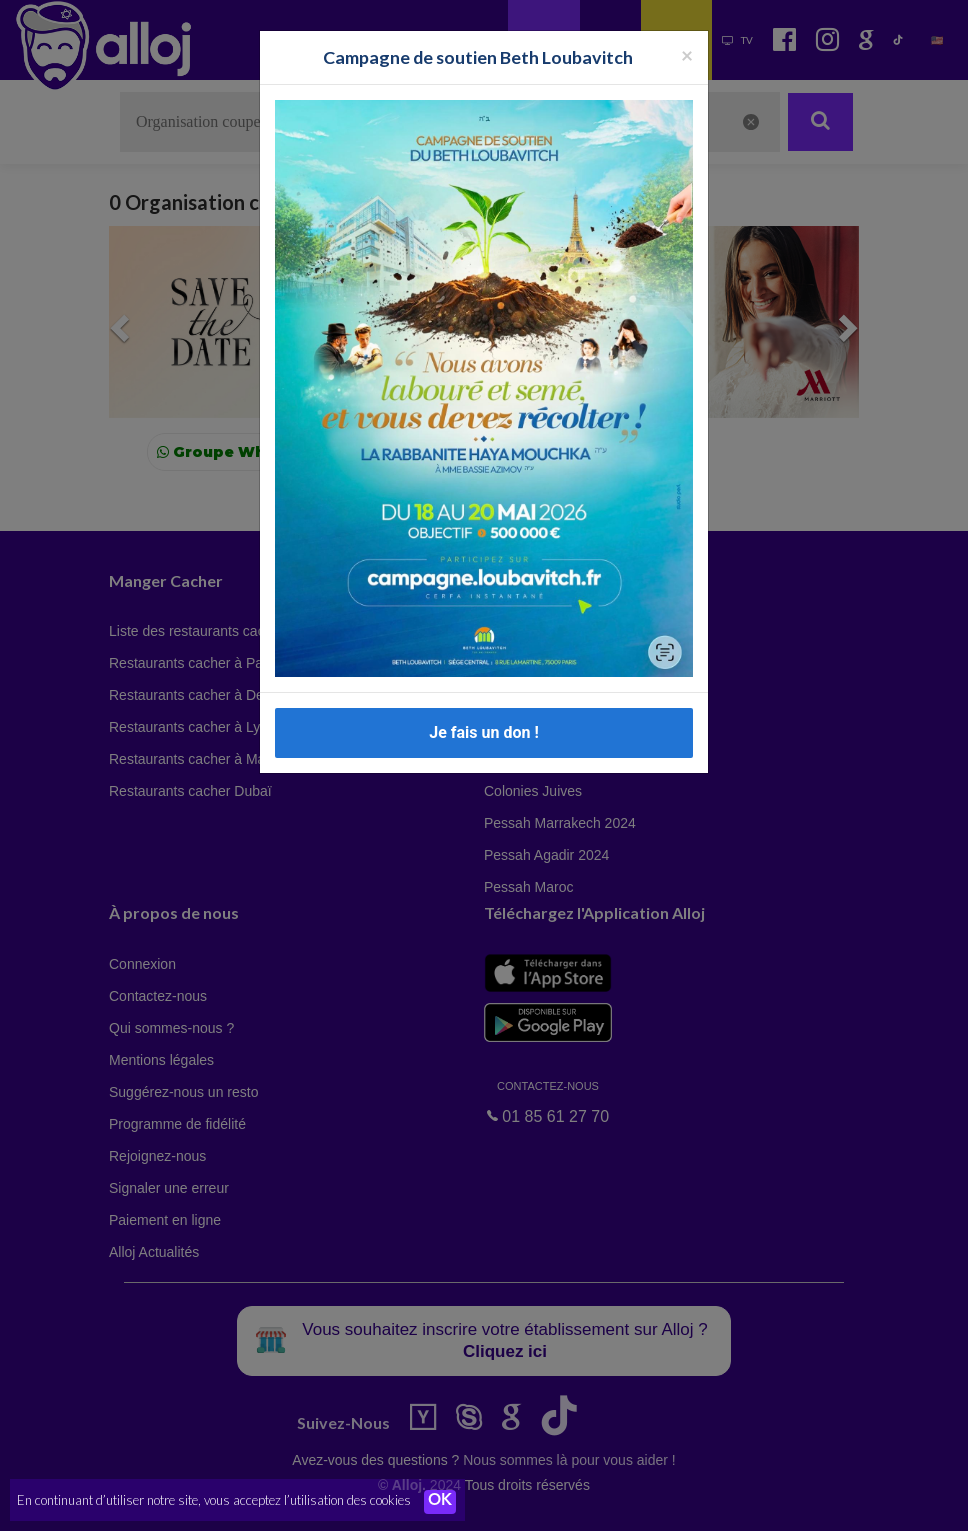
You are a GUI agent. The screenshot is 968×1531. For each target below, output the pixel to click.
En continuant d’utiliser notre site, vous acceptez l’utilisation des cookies (214, 1501)
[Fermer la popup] (687, 54)
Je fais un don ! (484, 732)
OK (440, 1502)
